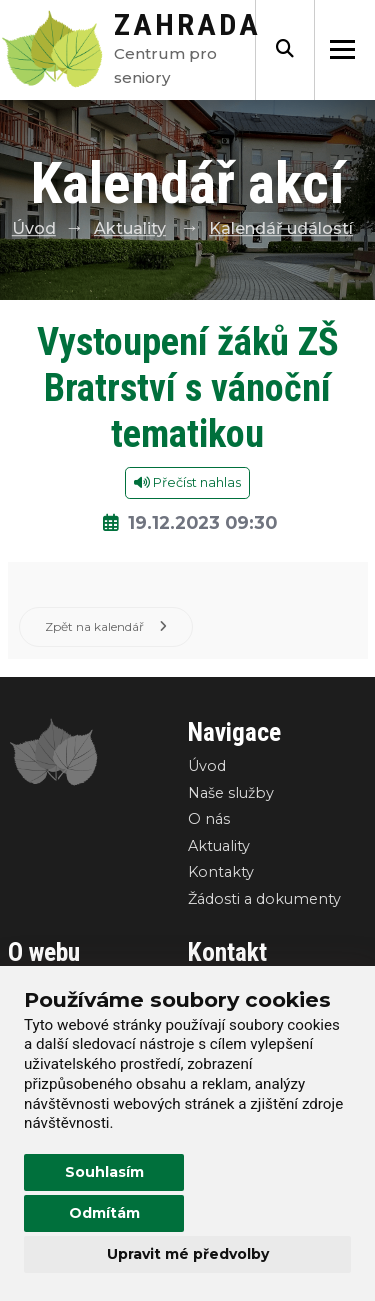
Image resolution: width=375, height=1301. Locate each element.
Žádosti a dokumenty (264, 899)
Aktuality (130, 228)
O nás (209, 819)
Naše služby (231, 793)
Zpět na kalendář (106, 626)
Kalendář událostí (281, 228)
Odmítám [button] (104, 1213)
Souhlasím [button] (104, 1172)
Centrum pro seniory (187, 53)
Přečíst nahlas (187, 482)
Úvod (34, 228)
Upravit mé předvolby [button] (188, 1254)
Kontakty (221, 872)
